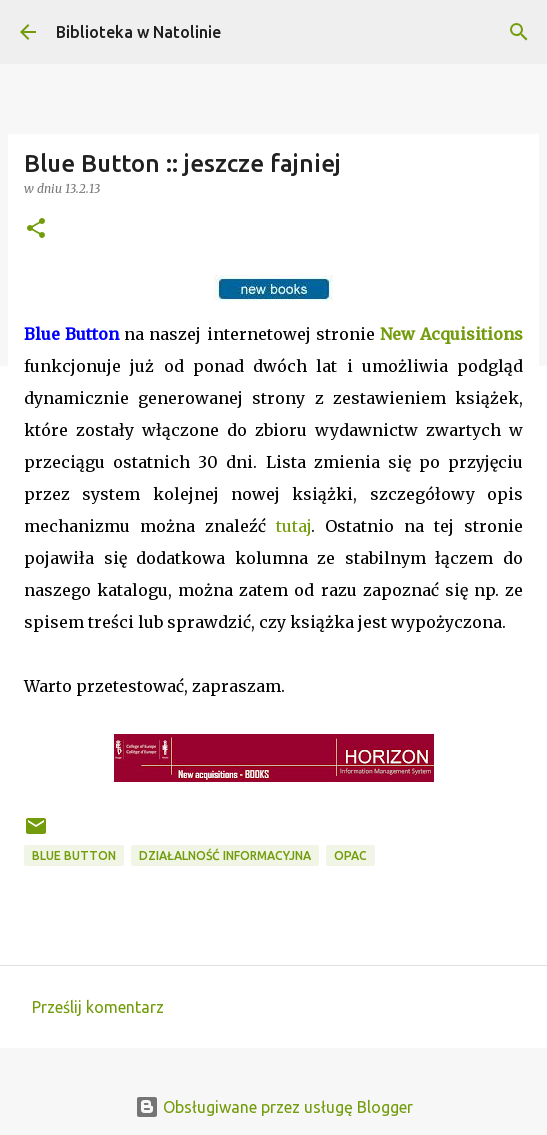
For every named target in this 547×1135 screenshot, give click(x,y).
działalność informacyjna (225, 855)
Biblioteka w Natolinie (138, 32)
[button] (36, 229)
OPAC (350, 855)
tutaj (293, 526)
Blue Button (74, 855)
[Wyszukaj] (519, 32)
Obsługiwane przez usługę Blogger (274, 1107)
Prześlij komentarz (98, 1007)
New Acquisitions (451, 334)
